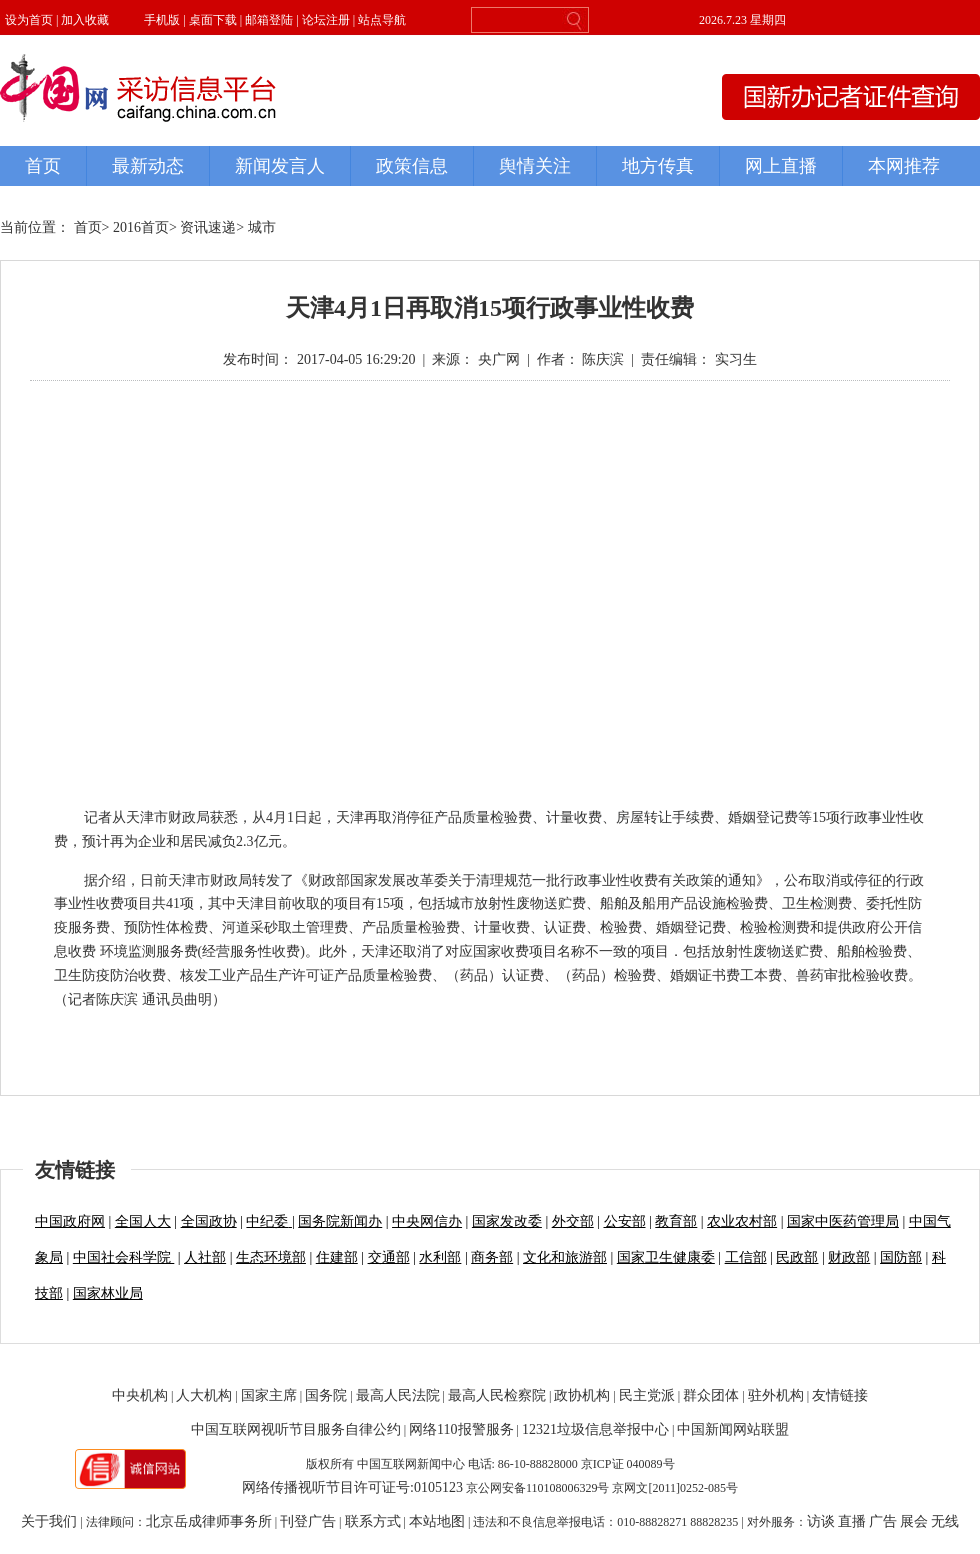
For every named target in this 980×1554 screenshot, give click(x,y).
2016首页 (141, 227)
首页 (88, 227)
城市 (262, 227)
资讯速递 (208, 227)
